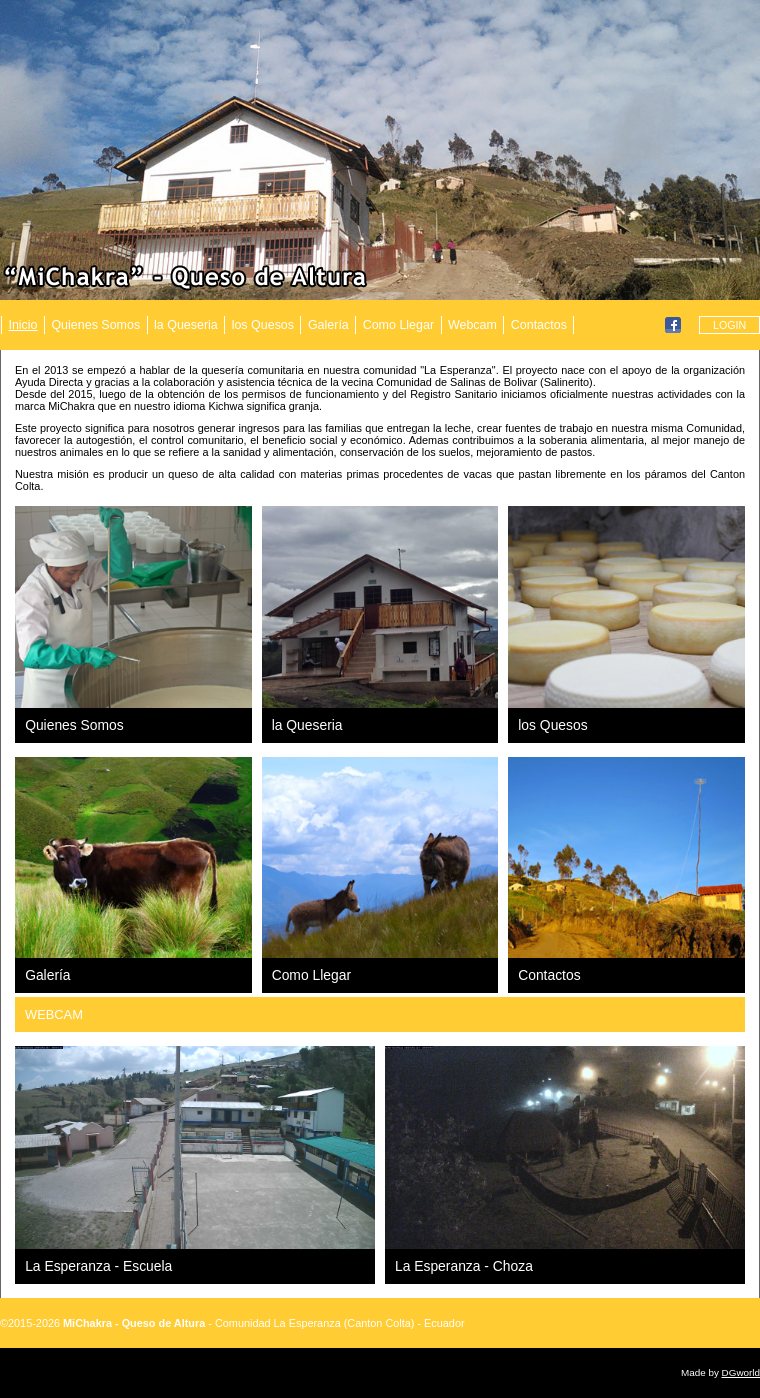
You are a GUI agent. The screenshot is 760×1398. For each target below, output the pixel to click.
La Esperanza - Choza (464, 1266)
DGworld (741, 1372)
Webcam (472, 325)
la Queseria (186, 325)
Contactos (539, 325)
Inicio (22, 325)
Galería (328, 325)
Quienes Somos (95, 325)
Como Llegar (398, 325)
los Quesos (263, 325)
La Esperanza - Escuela (98, 1266)
